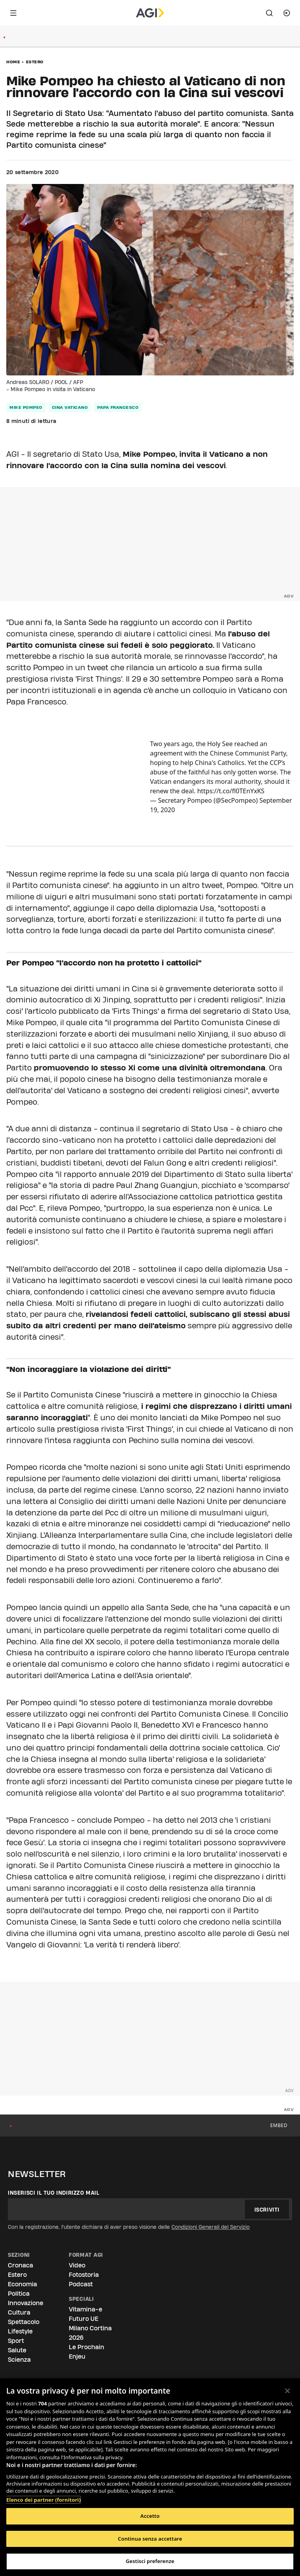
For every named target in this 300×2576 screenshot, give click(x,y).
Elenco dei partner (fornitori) (43, 2499)
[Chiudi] (287, 2390)
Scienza (19, 2359)
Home (13, 61)
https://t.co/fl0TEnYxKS (230, 791)
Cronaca (20, 2265)
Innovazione (25, 2303)
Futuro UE (83, 2318)
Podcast (81, 2284)
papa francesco (117, 407)
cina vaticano (70, 407)
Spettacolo (23, 2322)
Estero (35, 61)
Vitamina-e (85, 2309)
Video (77, 2265)
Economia (22, 2284)
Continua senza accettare (150, 2538)
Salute (17, 2350)
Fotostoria (84, 2274)
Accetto (150, 2515)
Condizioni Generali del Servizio (210, 2227)
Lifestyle (20, 2331)
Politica (18, 2293)
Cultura (19, 2312)
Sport (16, 2340)
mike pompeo (25, 407)
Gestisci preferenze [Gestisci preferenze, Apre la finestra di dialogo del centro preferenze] (150, 2561)
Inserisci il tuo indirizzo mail (53, 2192)
